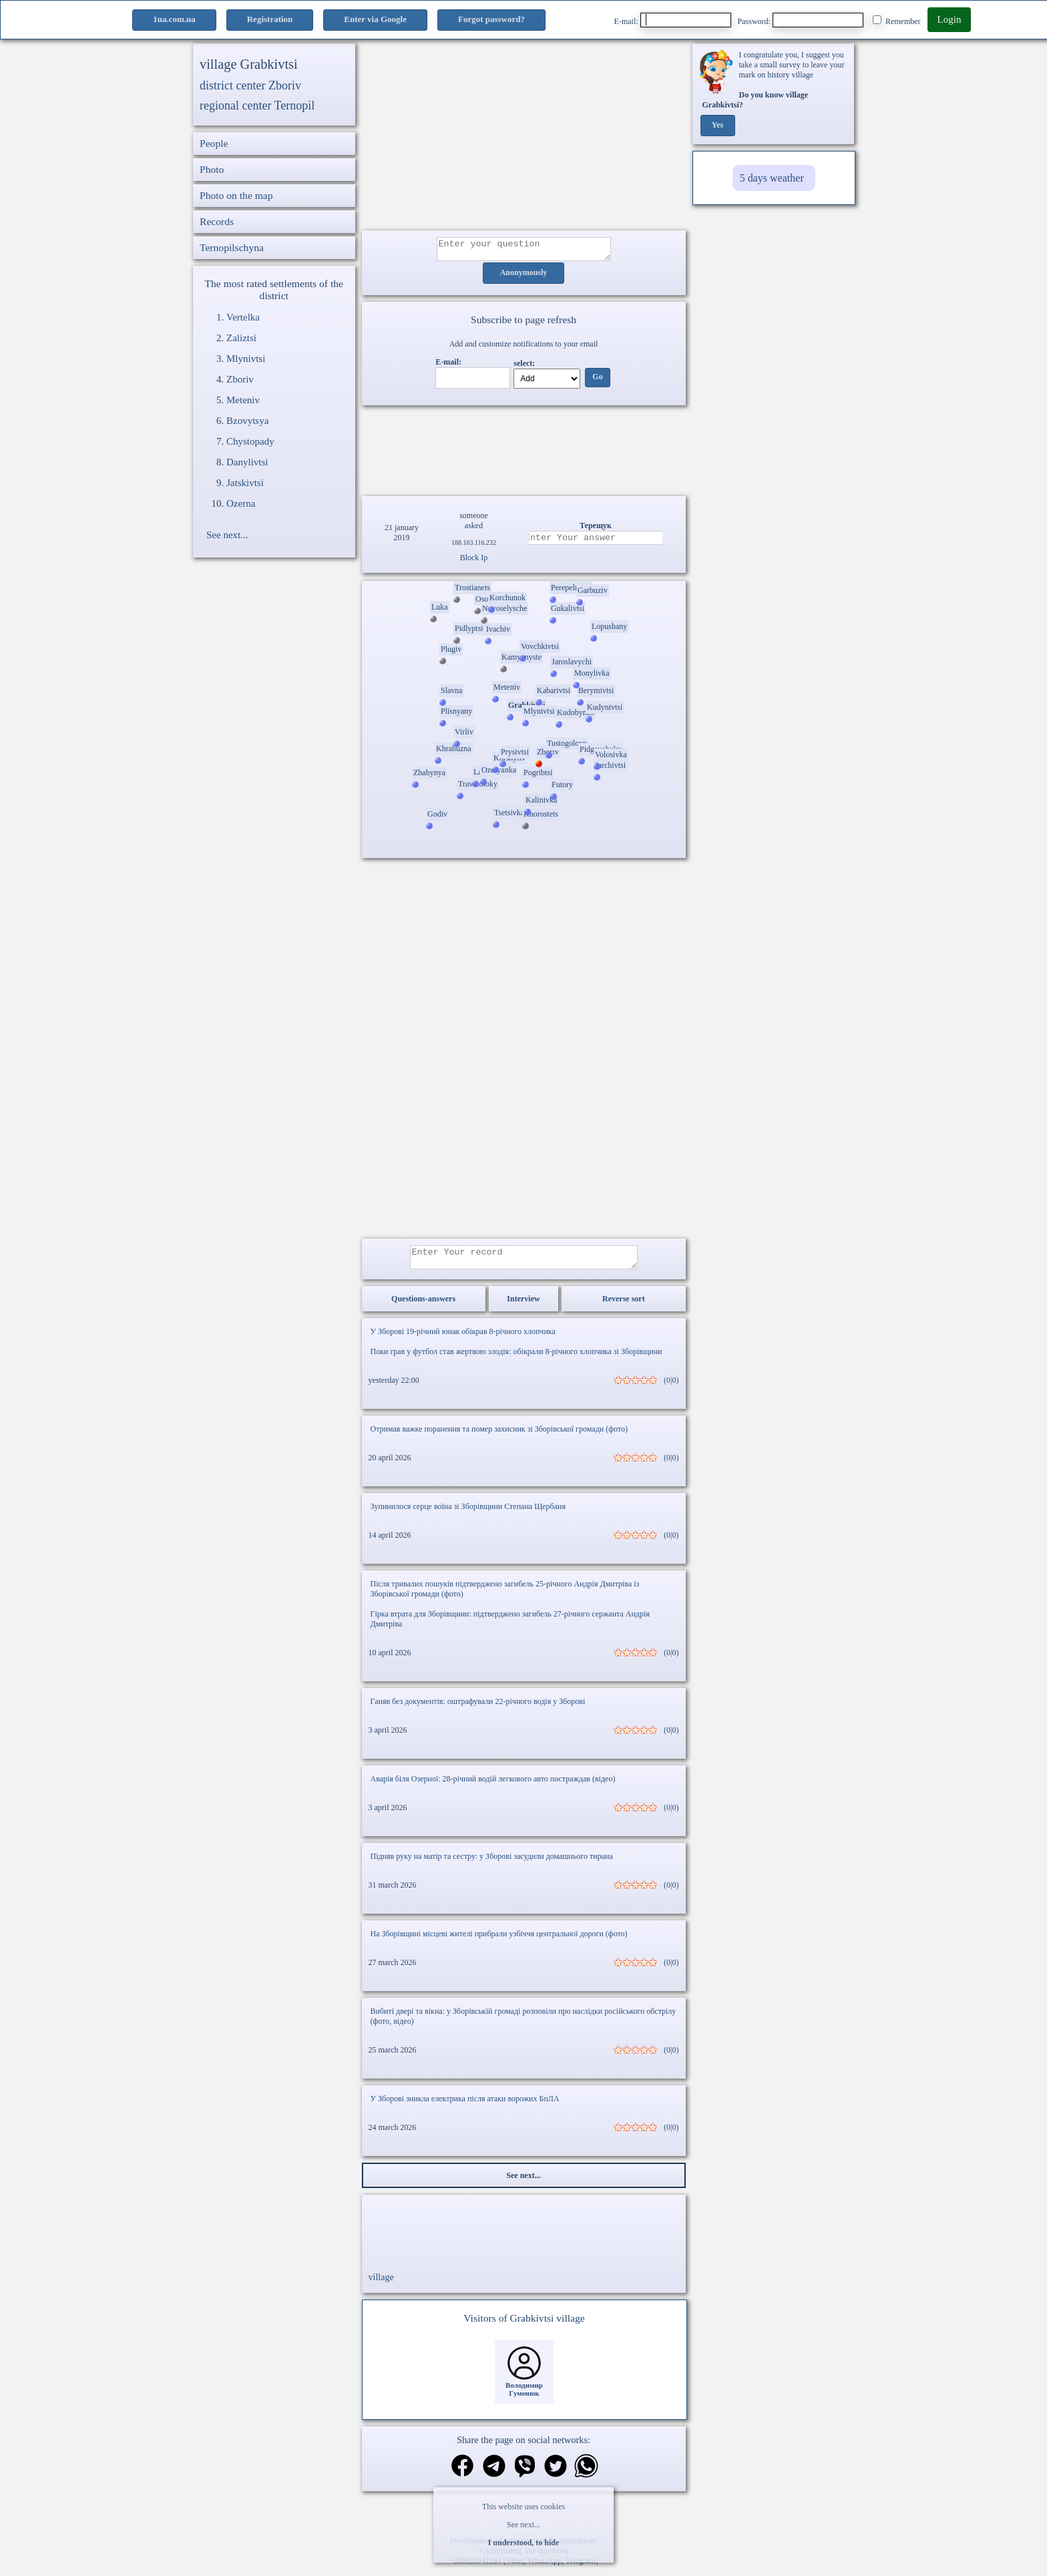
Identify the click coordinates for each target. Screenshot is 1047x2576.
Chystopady (250, 441)
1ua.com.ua (174, 19)
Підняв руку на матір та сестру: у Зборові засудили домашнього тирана (492, 1864)
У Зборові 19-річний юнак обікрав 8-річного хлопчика (463, 1339)
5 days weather (772, 178)
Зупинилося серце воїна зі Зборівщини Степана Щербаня (468, 1514)
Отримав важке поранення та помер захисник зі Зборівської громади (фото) (499, 1437)
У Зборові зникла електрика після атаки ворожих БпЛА (465, 2106)
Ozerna (240, 503)
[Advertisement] (524, 136)
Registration (270, 19)
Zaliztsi (241, 338)
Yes (717, 126)
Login (949, 19)
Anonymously (524, 277)
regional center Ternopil (257, 105)
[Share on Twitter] (556, 2475)
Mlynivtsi (245, 358)
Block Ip (474, 561)
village (381, 2285)
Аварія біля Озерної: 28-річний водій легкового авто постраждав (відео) (493, 1786)
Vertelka (243, 317)
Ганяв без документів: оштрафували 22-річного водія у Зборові (478, 1709)
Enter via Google (375, 19)
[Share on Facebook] (462, 2474)
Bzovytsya (247, 420)
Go (597, 381)
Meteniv (243, 400)
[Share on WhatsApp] (586, 2475)
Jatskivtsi (245, 482)
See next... (523, 2524)
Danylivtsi (247, 462)
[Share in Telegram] (494, 2475)
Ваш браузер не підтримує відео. (523, 449)
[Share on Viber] (525, 2475)
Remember (897, 20)
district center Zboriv (250, 85)
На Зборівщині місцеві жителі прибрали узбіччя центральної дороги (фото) (499, 1941)
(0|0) (671, 1388)
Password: (800, 20)
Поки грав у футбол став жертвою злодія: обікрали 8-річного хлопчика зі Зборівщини (516, 1359)
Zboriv (240, 379)
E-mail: (672, 20)
